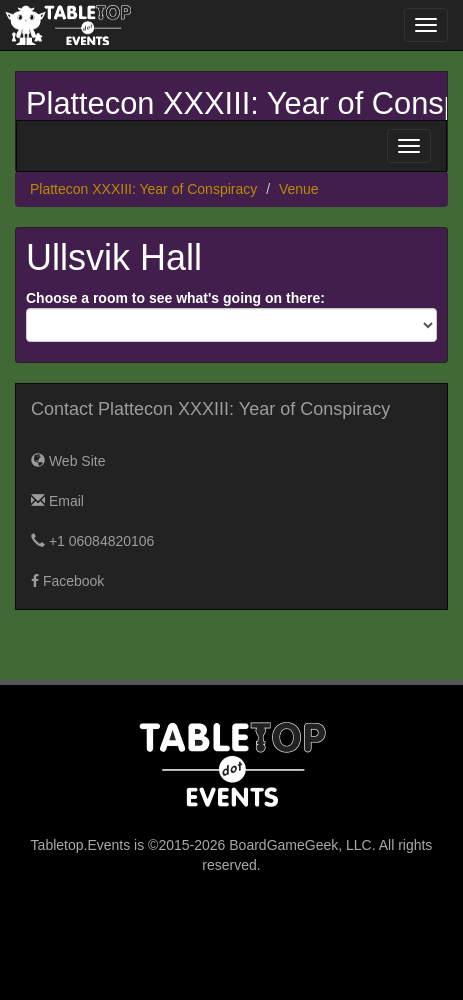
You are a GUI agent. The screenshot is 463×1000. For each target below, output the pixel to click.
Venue (299, 189)
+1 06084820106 (92, 541)
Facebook (67, 581)
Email (57, 501)
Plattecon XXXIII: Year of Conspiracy (143, 189)
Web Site (68, 461)
